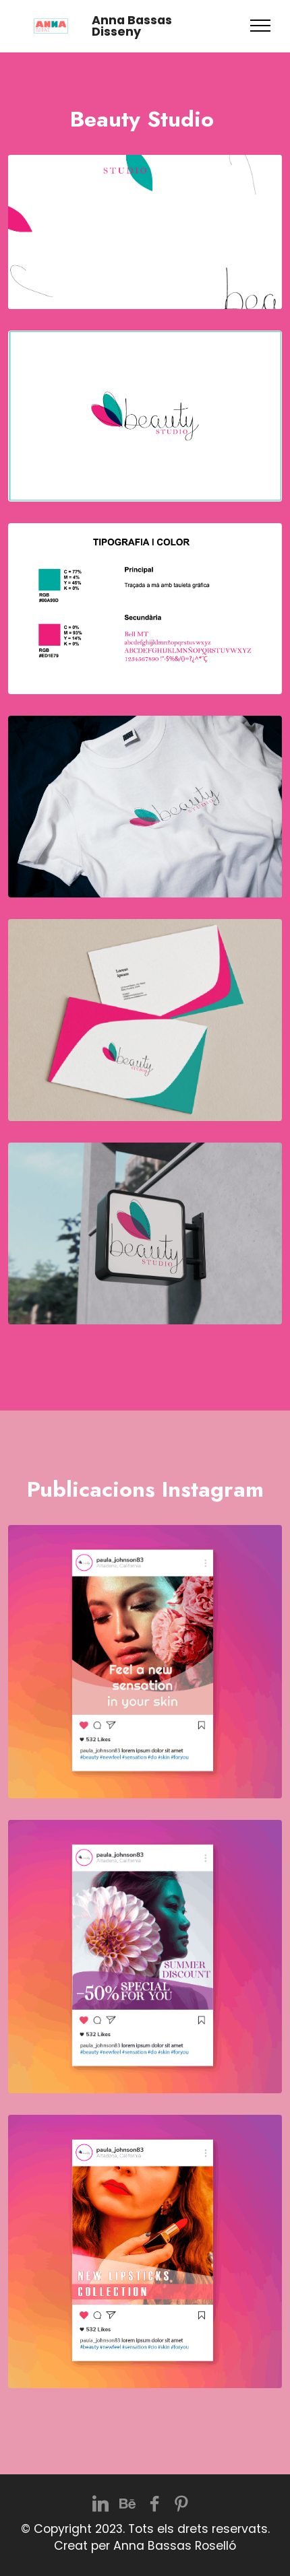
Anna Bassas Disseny (132, 26)
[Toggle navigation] (260, 25)
